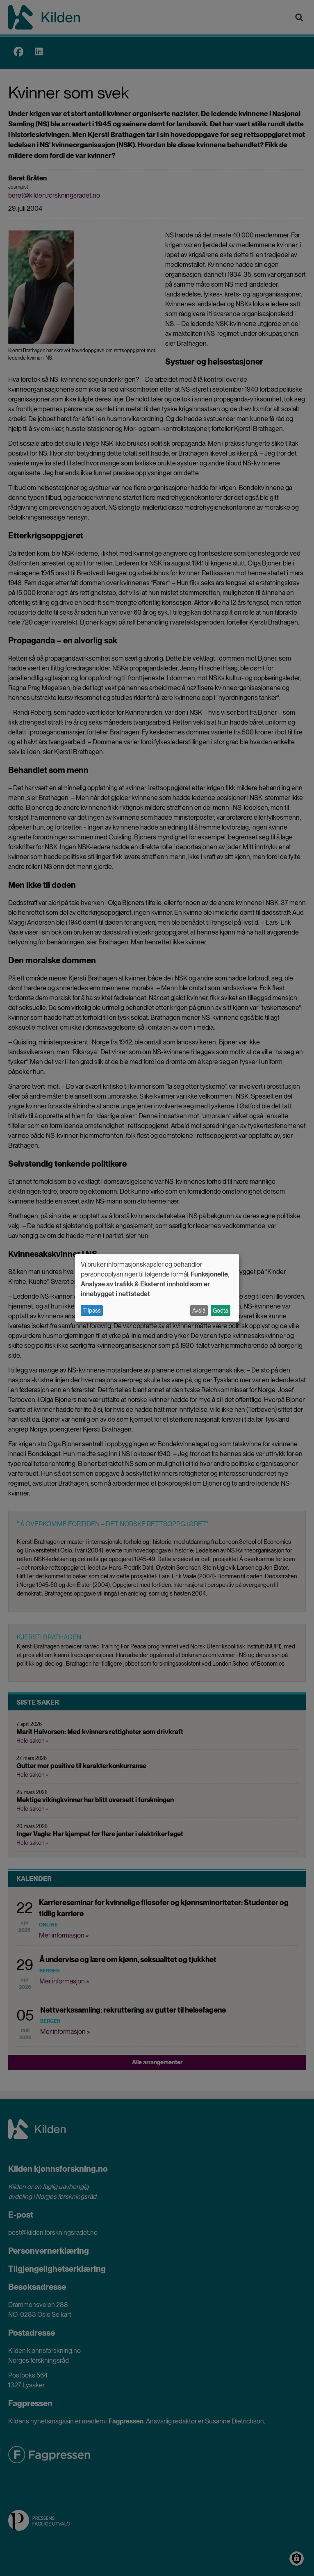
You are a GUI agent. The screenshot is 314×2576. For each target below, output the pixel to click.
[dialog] (157, 1288)
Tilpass (92, 1310)
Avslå (198, 1310)
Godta (220, 1310)
